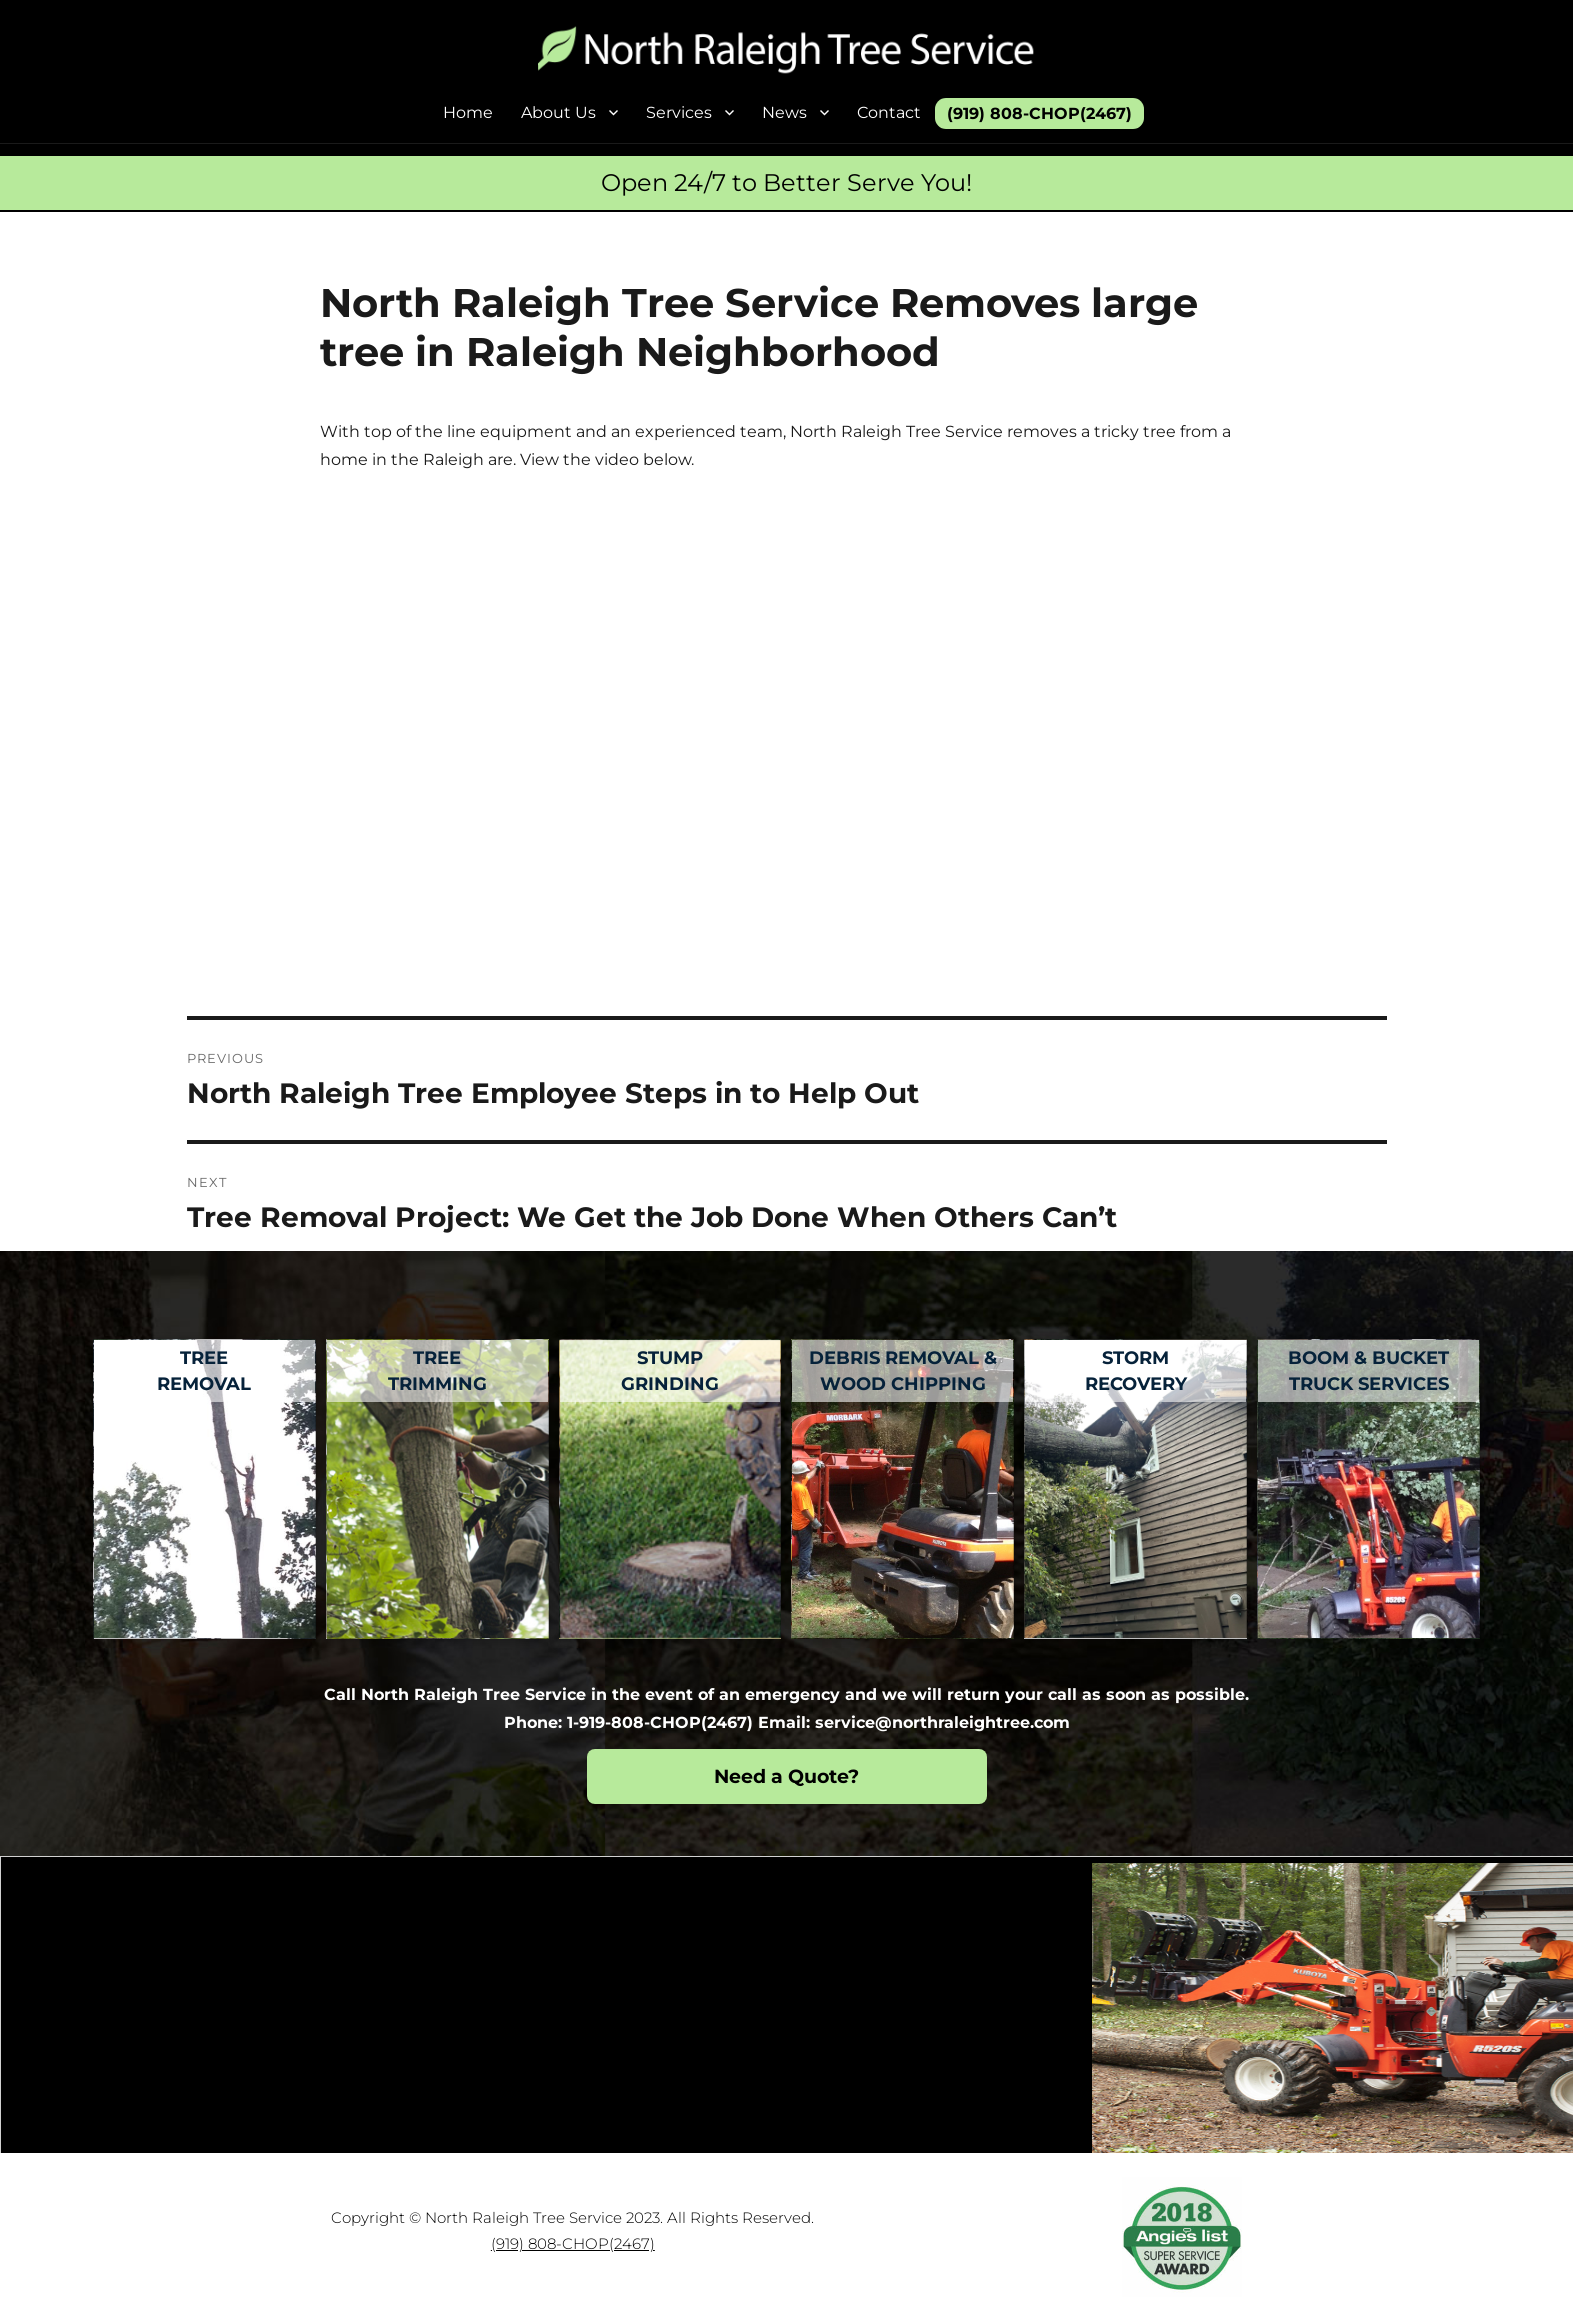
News (784, 112)
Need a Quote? (786, 1776)
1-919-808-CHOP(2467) (660, 1722)
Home (468, 112)
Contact (889, 112)
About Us (558, 112)
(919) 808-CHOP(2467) (1039, 113)
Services (679, 112)
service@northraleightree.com (942, 1722)
